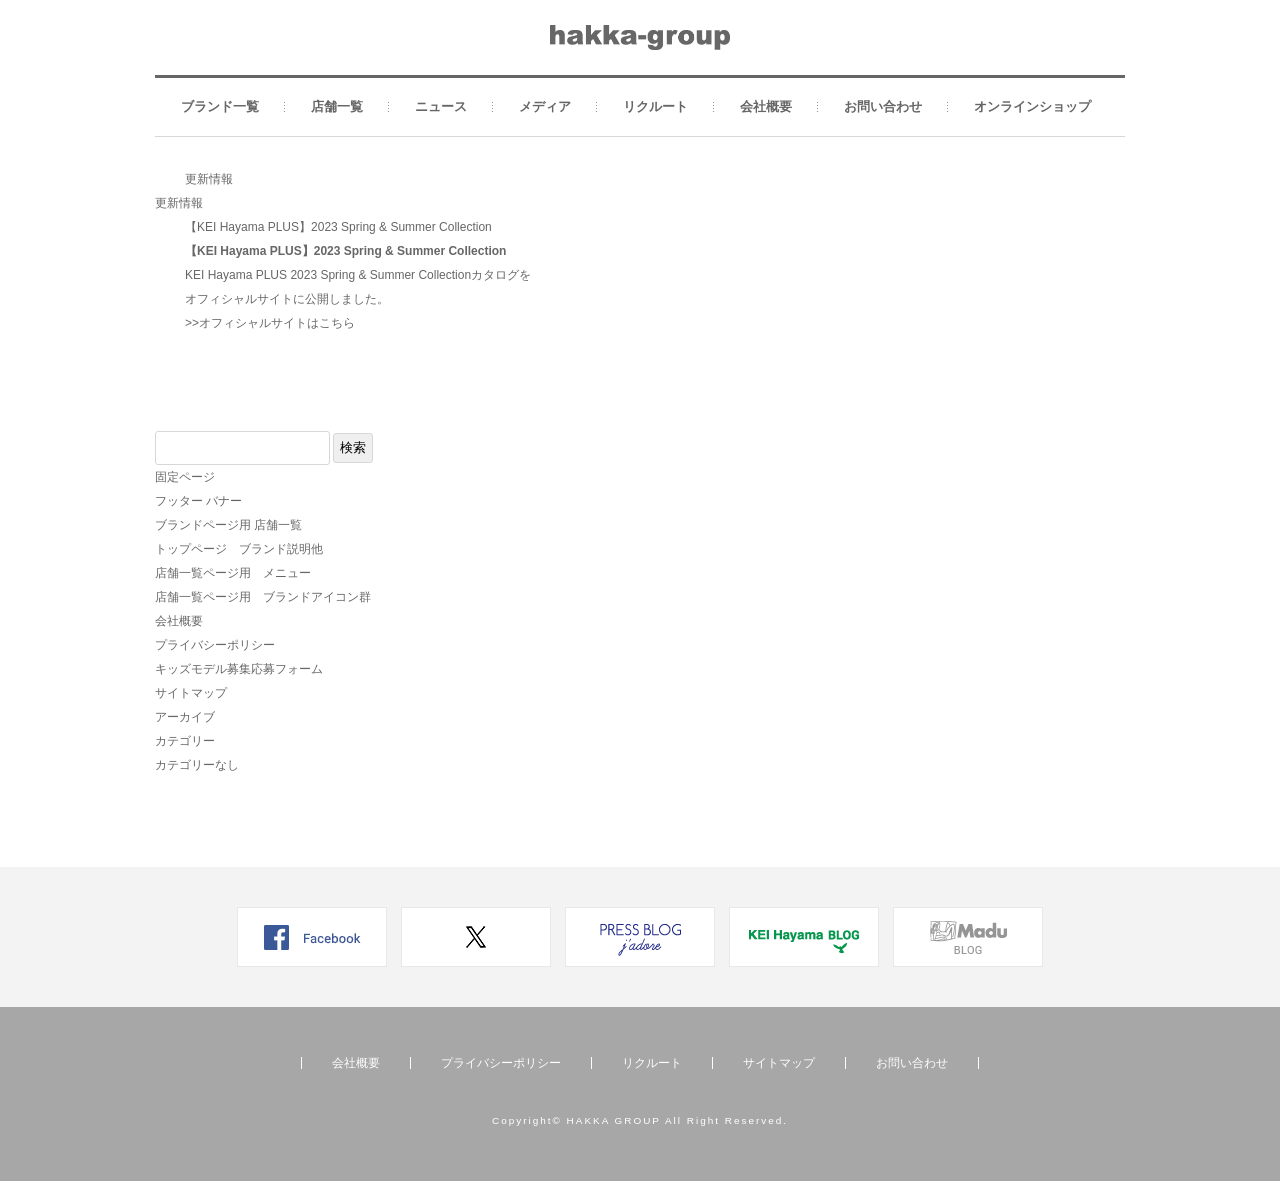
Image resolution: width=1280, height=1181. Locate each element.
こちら (337, 323)
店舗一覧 (337, 106)
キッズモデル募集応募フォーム (239, 669)
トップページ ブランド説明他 (239, 549)
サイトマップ (191, 693)
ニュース (441, 106)
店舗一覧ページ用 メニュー (233, 573)
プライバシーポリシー (215, 645)
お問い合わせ (883, 106)
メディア (545, 106)
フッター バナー (198, 501)
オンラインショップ (1032, 106)
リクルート (655, 106)
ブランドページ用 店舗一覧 (228, 525)
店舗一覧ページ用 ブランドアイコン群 (263, 597)
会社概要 (766, 106)
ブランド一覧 (220, 106)
